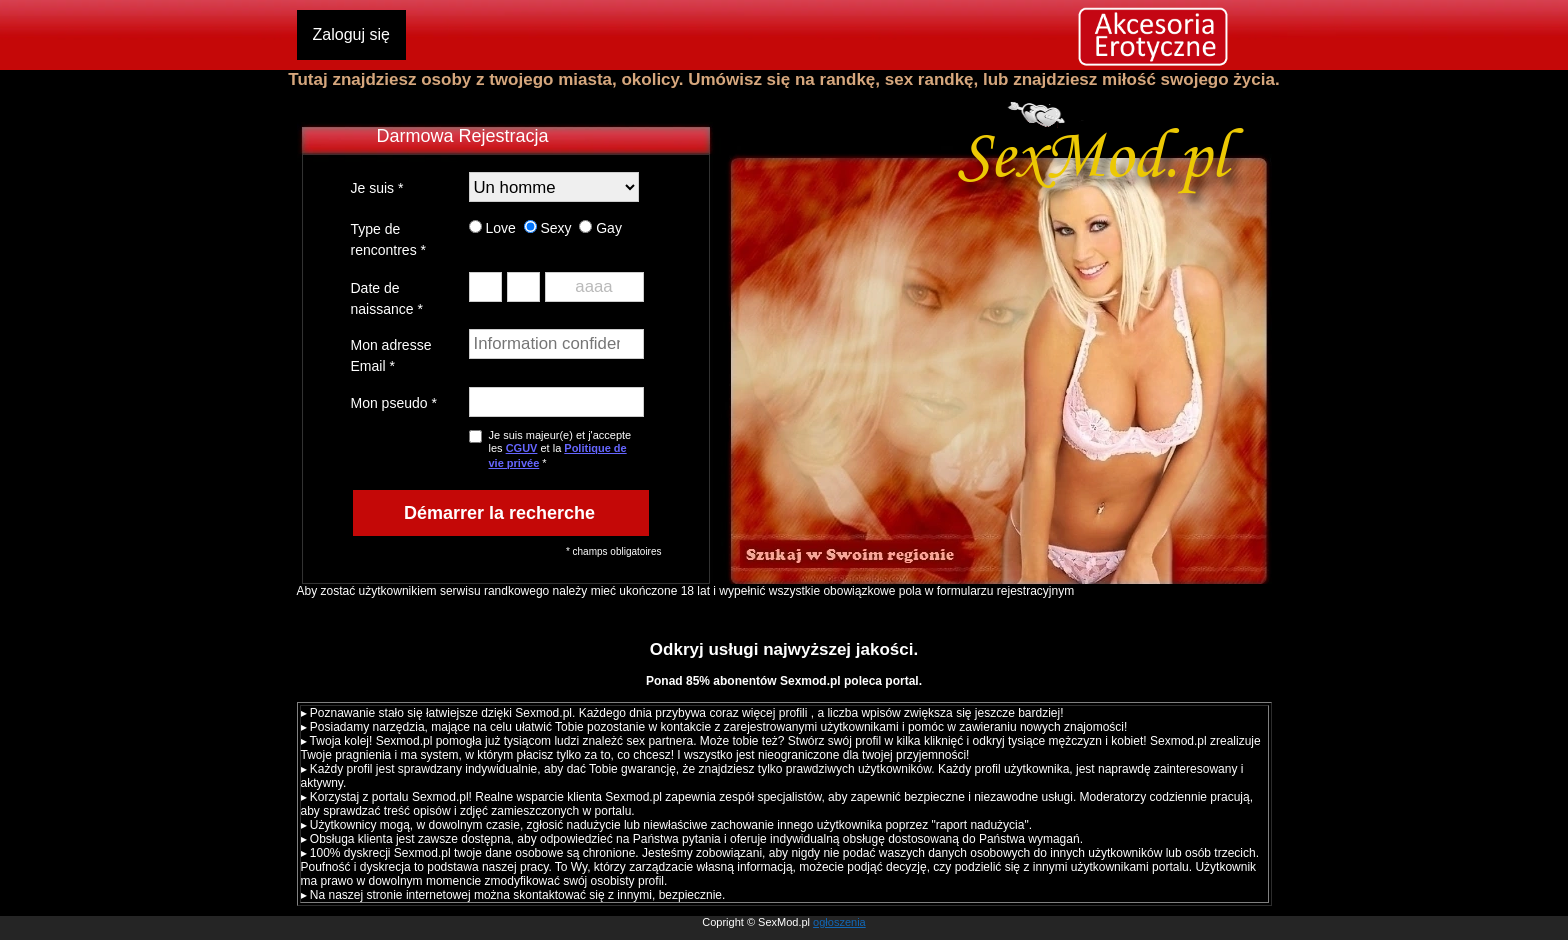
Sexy (548, 228)
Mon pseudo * (394, 403)
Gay (600, 228)
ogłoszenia (839, 922)
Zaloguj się (351, 34)
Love (492, 228)
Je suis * (377, 188)
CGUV (522, 448)
